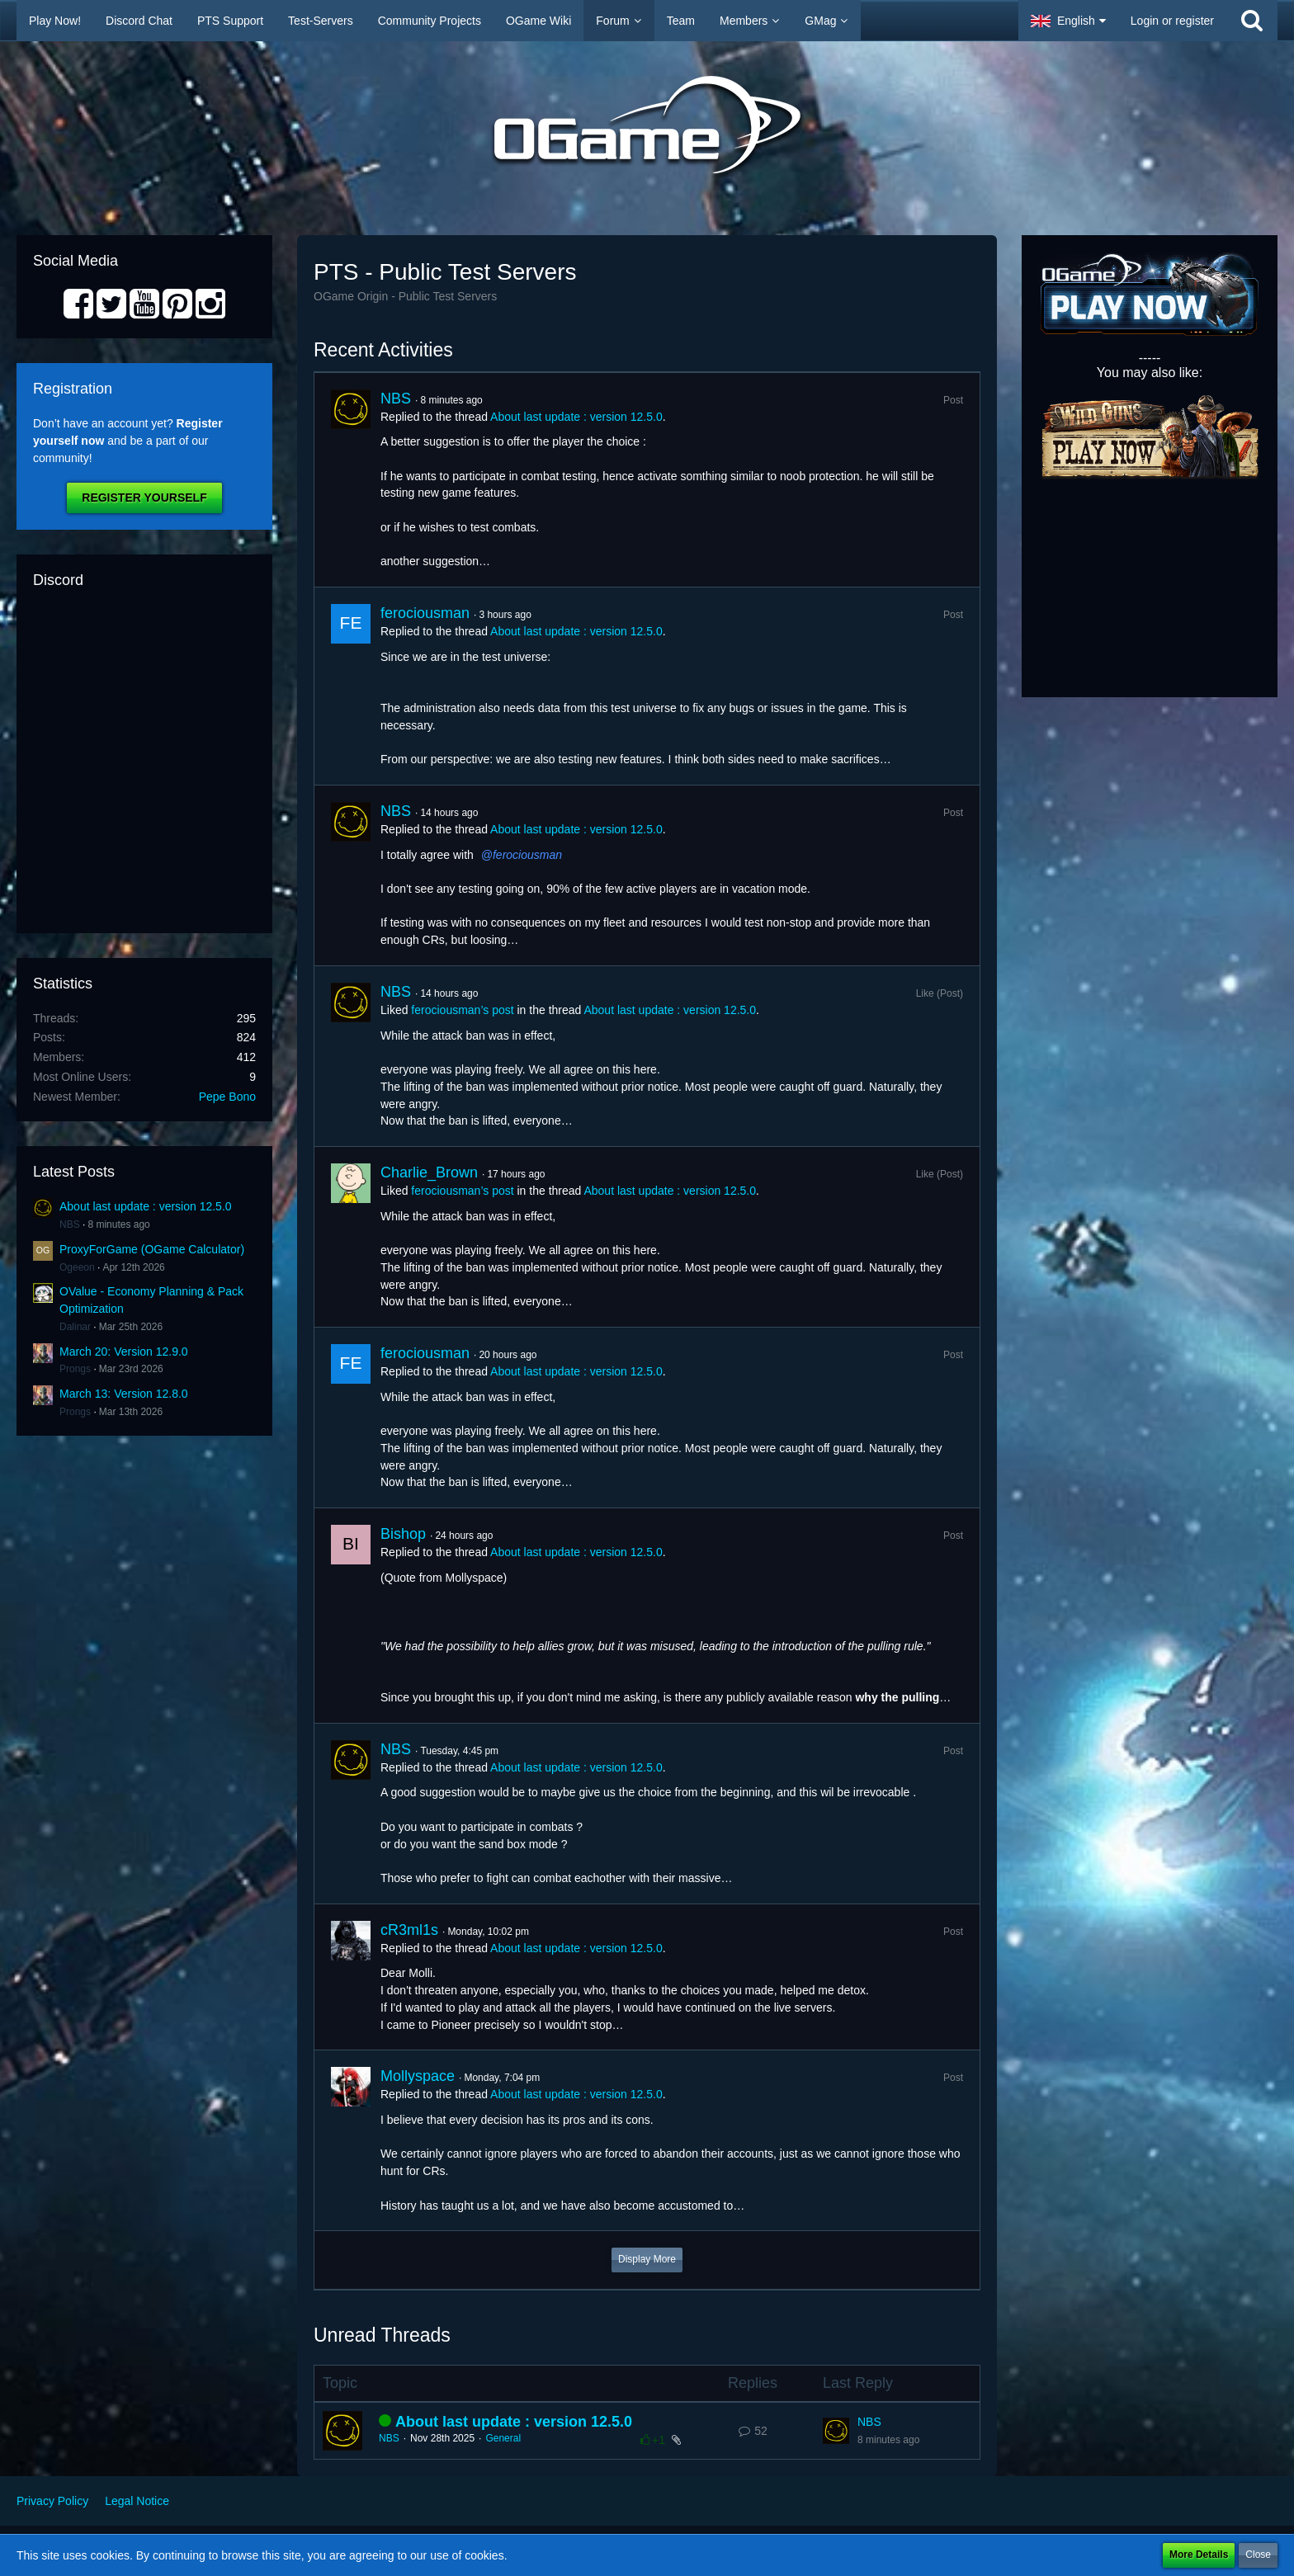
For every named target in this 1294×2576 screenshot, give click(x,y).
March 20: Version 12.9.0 (123, 1351)
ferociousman (425, 613)
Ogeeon (77, 1267)
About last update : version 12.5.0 (145, 1206)
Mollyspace (417, 2076)
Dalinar (75, 1327)
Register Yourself (144, 497)
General (503, 2438)
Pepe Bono (227, 1096)
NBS (69, 1224)
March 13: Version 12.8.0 (123, 1393)
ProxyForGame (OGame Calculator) (151, 1249)
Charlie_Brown (429, 1172)
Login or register (1172, 20)
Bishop (403, 1534)
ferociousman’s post (462, 1010)
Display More (647, 2259)
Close (1258, 2554)
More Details (1198, 2554)
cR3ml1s (409, 1930)
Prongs (75, 1369)
